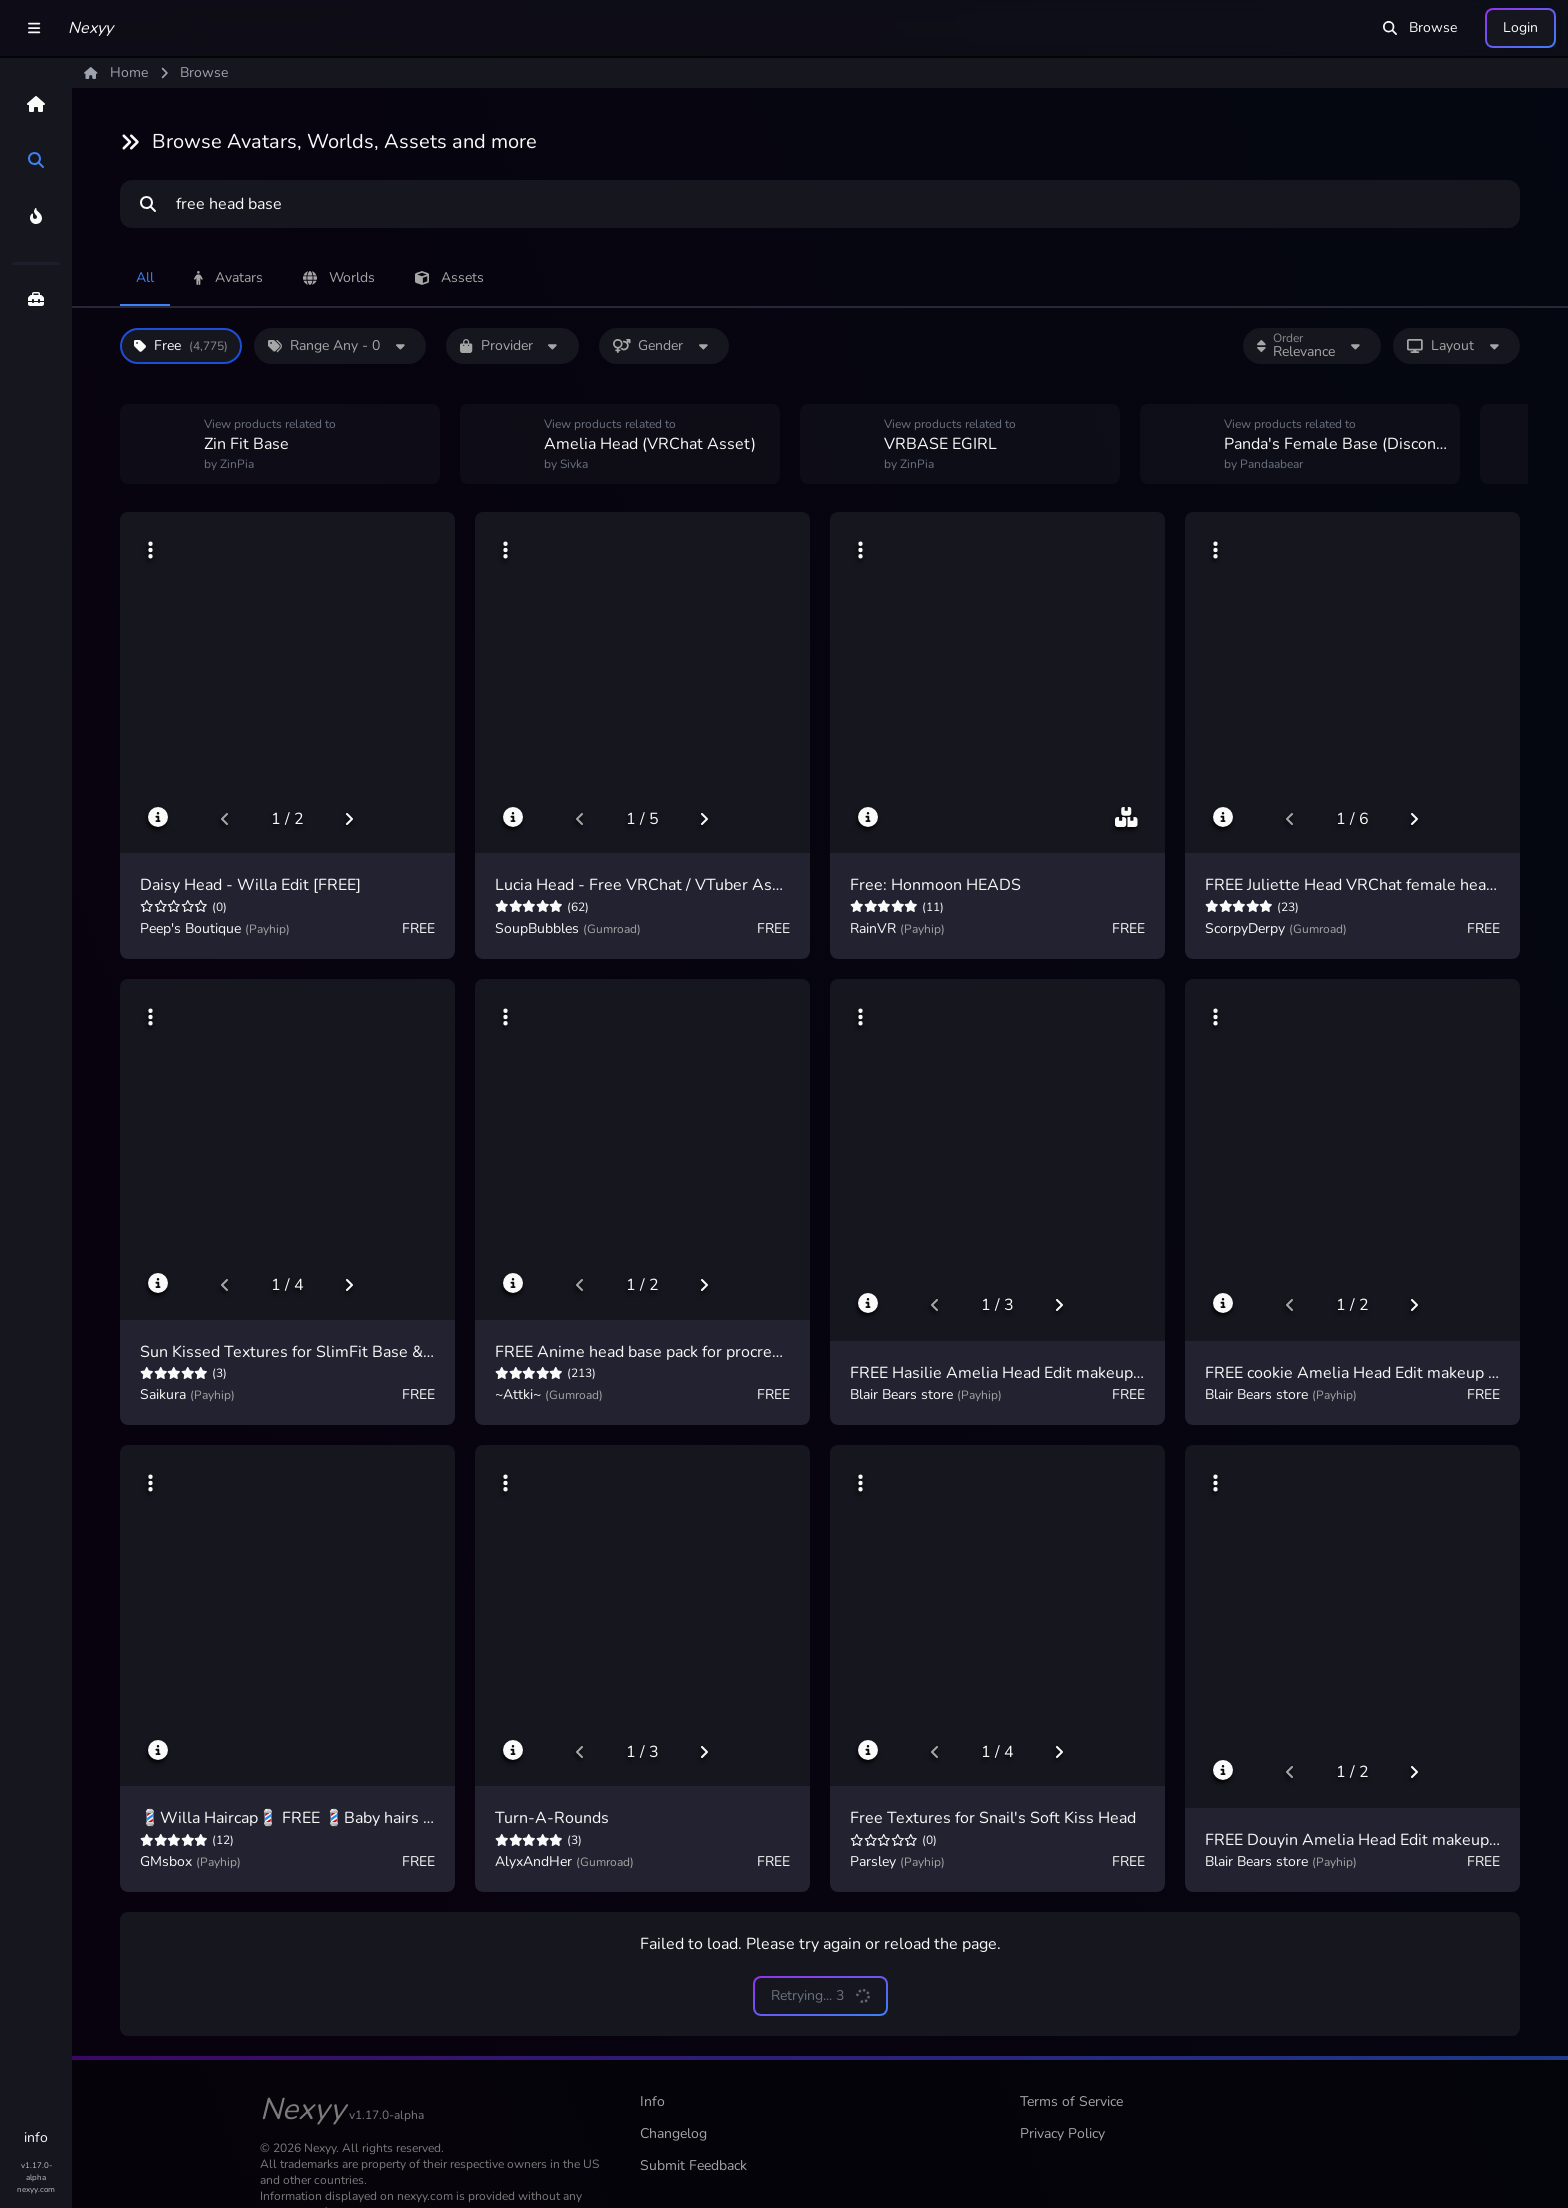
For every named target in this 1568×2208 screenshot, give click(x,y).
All (145, 277)
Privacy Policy (1062, 2133)
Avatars (228, 277)
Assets (449, 277)
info (36, 2137)
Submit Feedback (693, 2165)
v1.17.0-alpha (36, 2171)
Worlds (339, 277)
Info (652, 2101)
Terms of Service (1071, 2101)
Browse (1420, 27)
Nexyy (90, 28)
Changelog (673, 2133)
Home (116, 72)
